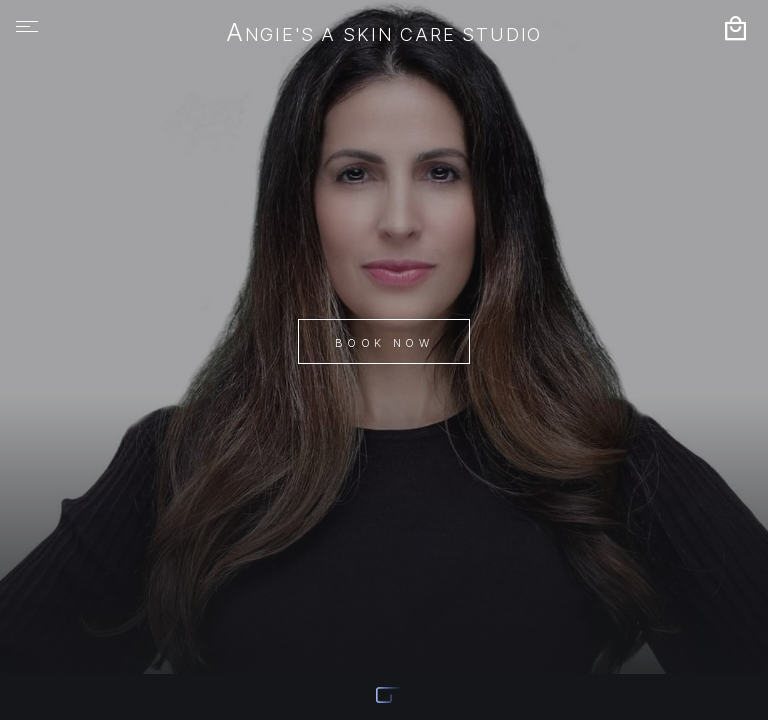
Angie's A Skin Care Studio (384, 34)
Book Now (384, 343)
